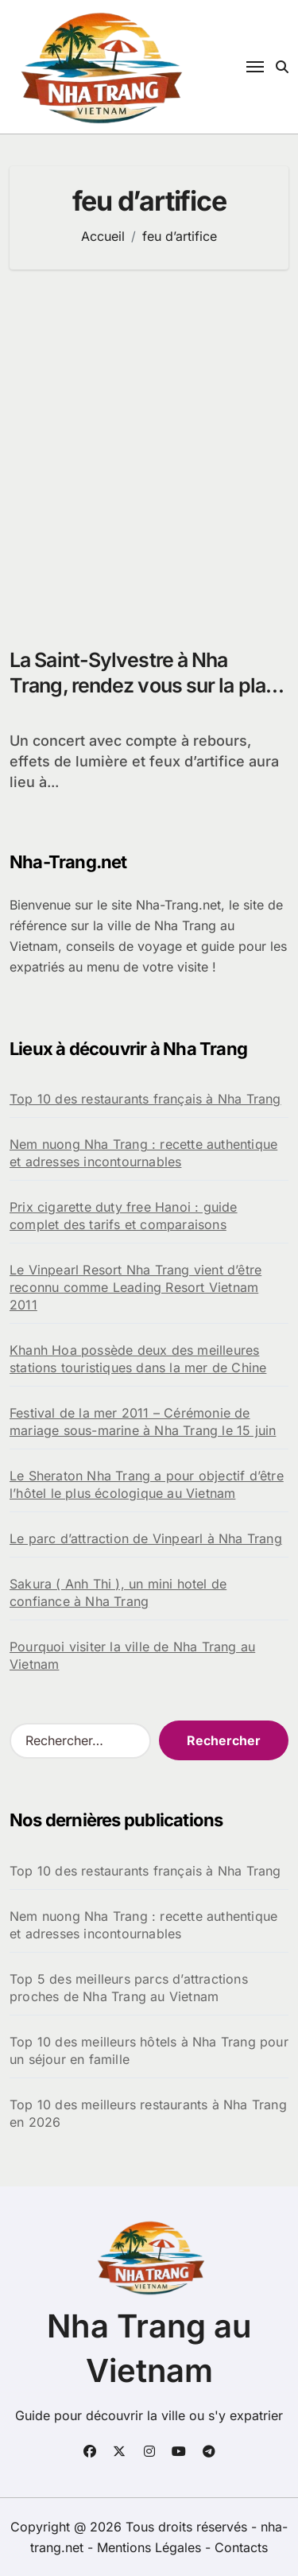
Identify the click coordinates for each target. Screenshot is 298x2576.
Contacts (241, 2547)
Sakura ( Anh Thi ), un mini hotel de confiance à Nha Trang (118, 1592)
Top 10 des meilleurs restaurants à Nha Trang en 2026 (148, 2113)
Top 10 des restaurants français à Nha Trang (145, 1099)
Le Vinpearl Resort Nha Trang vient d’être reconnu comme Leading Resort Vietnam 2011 (135, 1287)
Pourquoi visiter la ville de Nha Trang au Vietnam (132, 1655)
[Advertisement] (149, 450)
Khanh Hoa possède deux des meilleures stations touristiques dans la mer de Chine (138, 1358)
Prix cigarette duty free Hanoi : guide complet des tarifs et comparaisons (124, 1215)
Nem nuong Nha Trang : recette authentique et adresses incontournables (143, 1153)
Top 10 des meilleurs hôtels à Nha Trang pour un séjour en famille (149, 2050)
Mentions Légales (151, 2547)
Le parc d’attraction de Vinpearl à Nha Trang (146, 1538)
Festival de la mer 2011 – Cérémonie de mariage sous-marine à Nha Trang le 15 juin (143, 1421)
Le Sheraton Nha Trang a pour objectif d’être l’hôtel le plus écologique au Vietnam (147, 1484)
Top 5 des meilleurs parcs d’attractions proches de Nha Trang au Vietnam (129, 1987)
